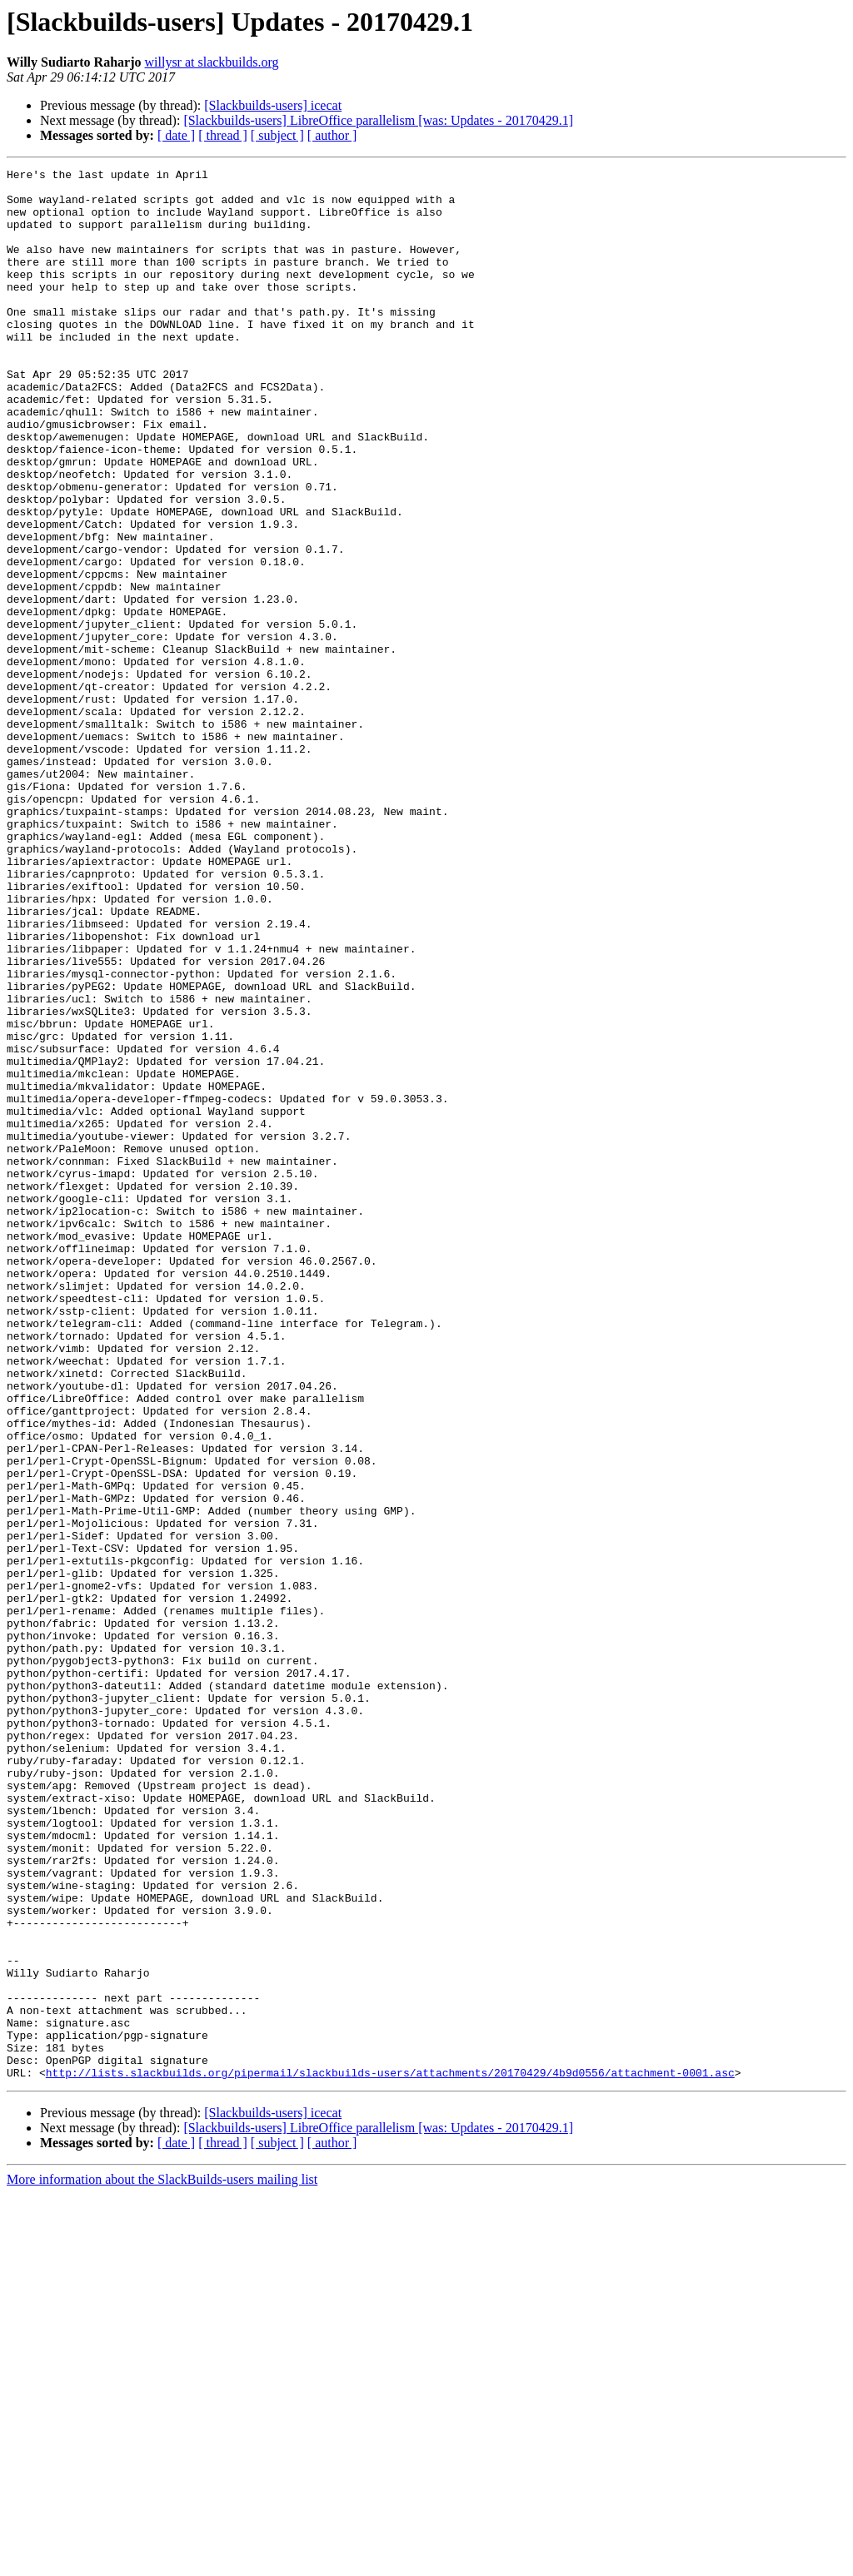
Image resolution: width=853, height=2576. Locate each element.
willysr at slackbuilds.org (212, 62)
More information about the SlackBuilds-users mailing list (162, 2561)
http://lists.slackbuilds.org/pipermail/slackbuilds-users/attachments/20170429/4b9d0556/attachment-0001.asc (390, 2454)
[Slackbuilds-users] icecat (273, 105)
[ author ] (332, 135)
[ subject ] (277, 135)
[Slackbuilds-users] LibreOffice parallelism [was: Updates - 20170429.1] (378, 120)
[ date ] (176, 135)
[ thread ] (222, 135)
